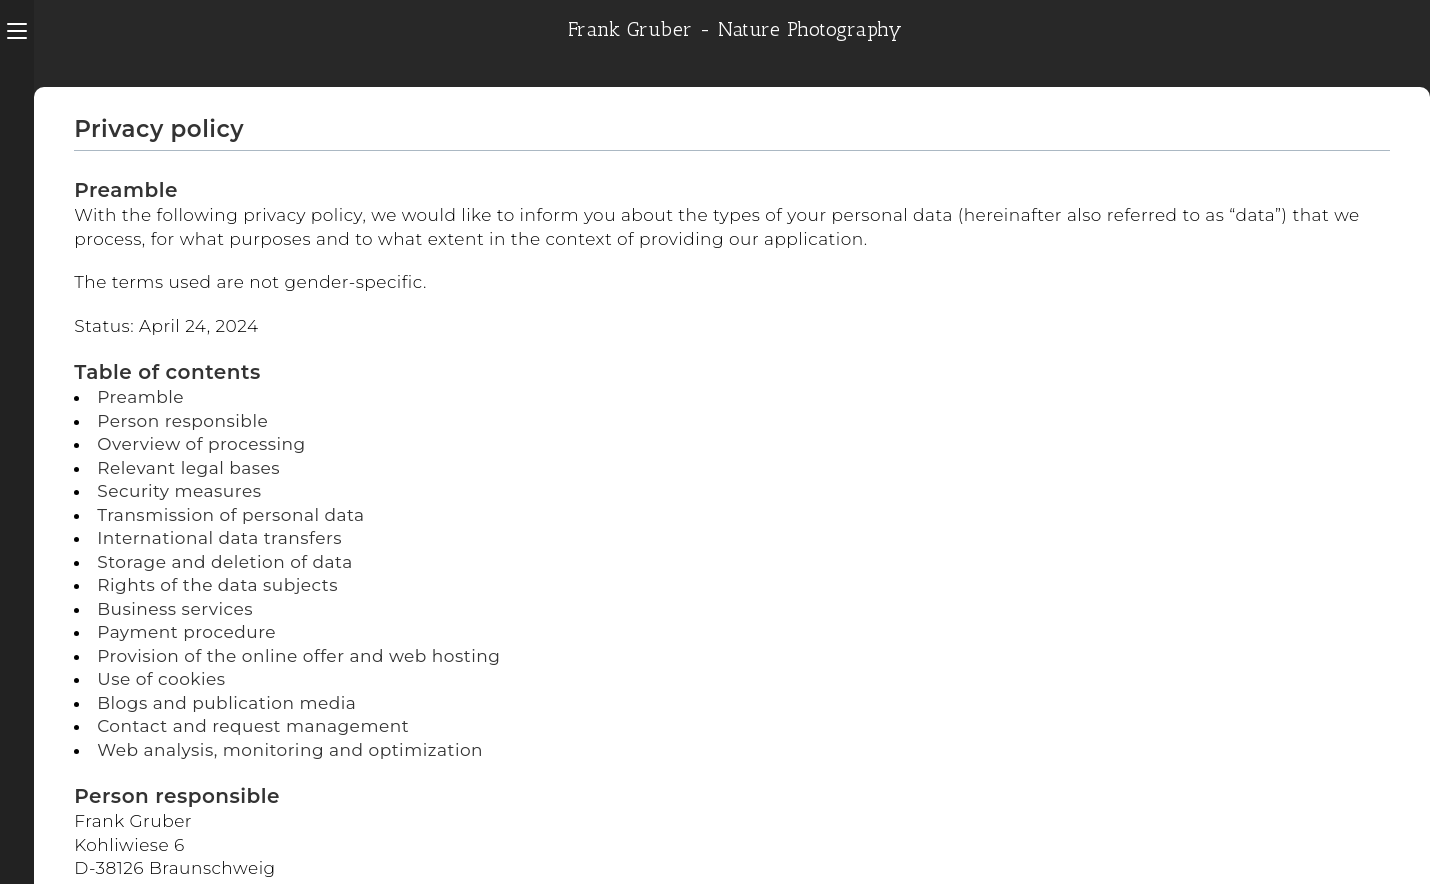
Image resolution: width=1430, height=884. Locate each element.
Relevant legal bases (188, 468)
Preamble (140, 397)
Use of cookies (161, 679)
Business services (175, 609)
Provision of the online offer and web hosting (298, 656)
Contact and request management (253, 726)
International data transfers (219, 538)
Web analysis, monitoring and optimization (290, 750)
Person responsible (182, 421)
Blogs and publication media (226, 703)
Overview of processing (201, 444)
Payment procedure (186, 632)
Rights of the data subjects (217, 585)
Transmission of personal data (230, 515)
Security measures (179, 491)
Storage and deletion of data (224, 562)
